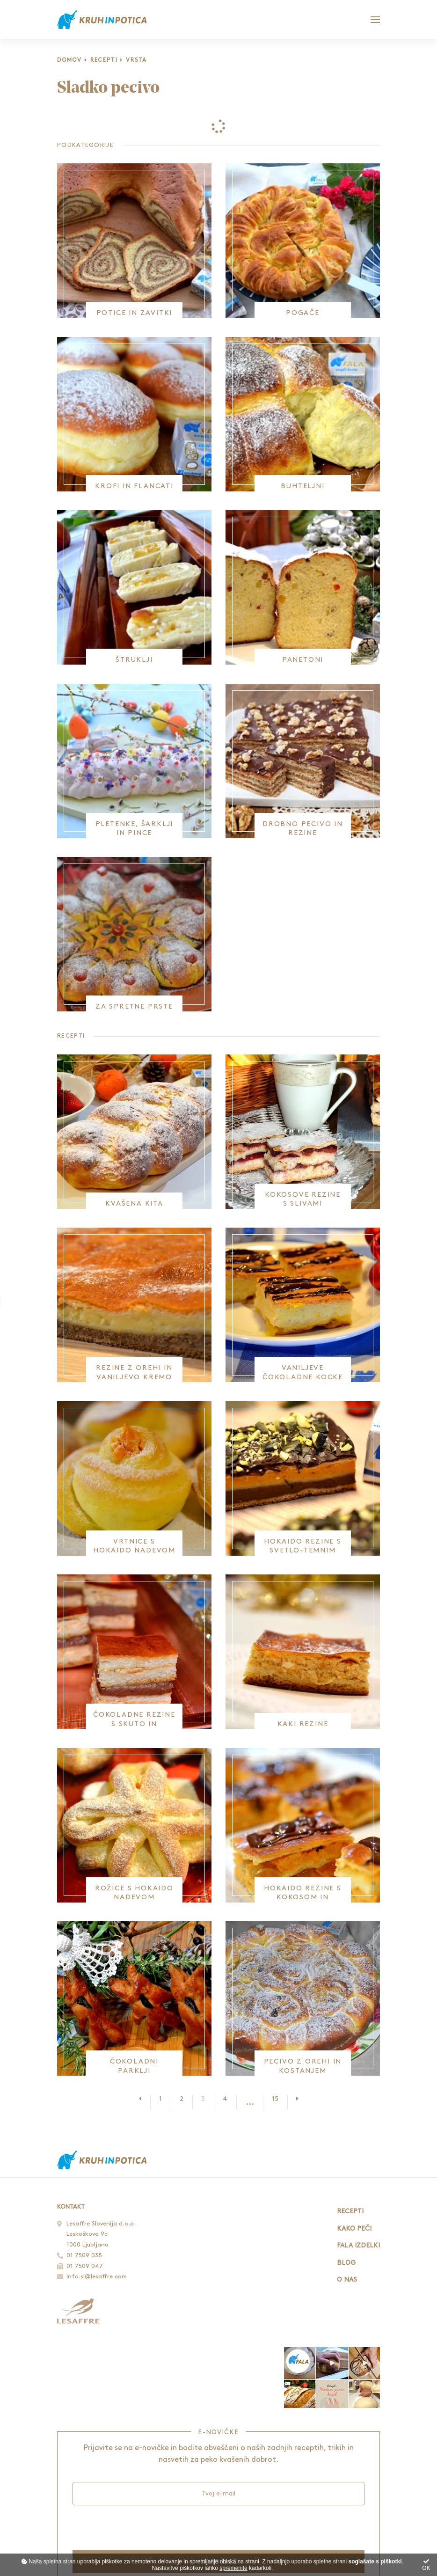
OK (426, 2565)
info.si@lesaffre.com (96, 2276)
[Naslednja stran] (293, 2099)
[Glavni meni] (375, 19)
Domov (69, 60)
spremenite (233, 2568)
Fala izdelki (358, 2245)
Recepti (104, 60)
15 (275, 2099)
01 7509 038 (84, 2255)
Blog (346, 2263)
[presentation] (144, 2527)
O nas (347, 2279)
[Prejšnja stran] (144, 2099)
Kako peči (354, 2228)
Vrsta (136, 60)
